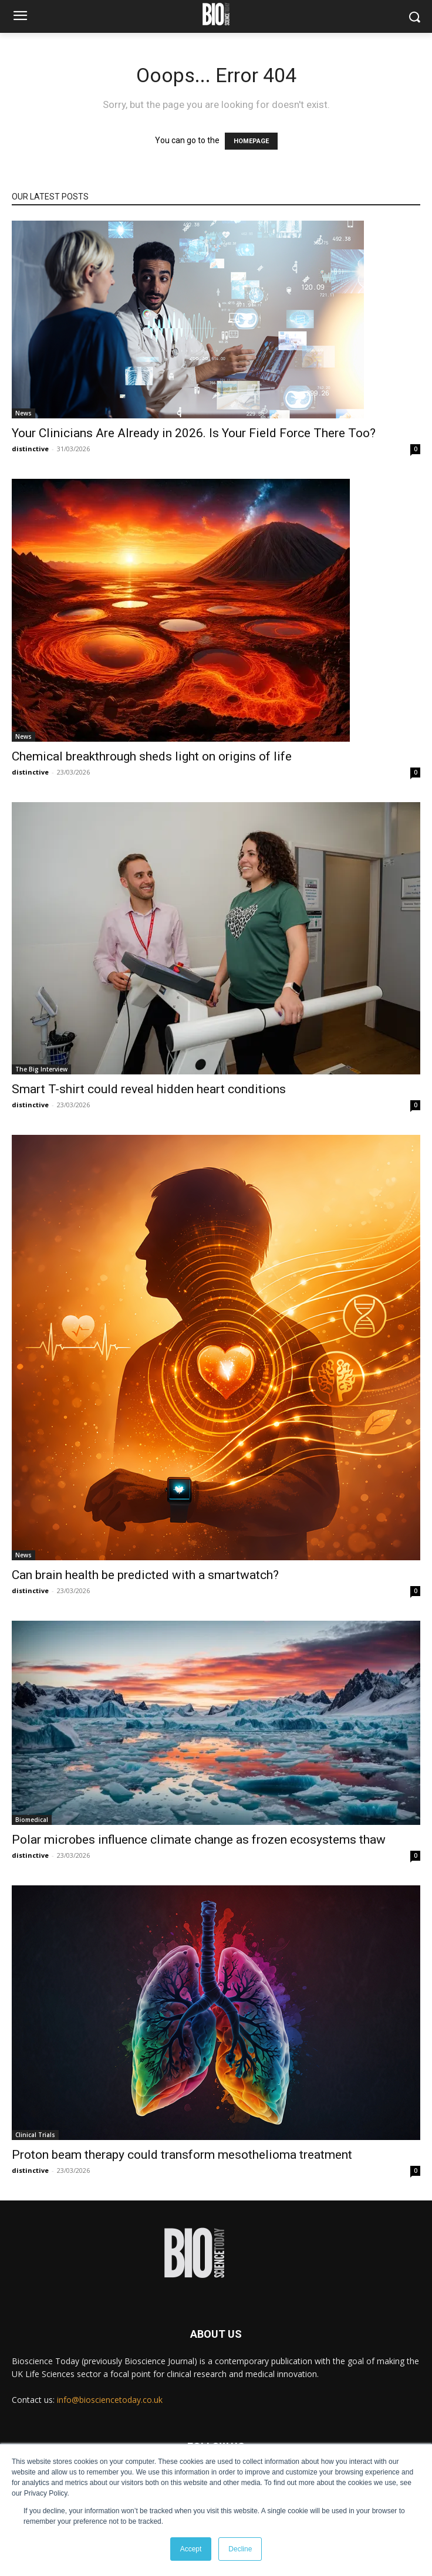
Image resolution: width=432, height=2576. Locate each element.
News (23, 413)
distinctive (30, 448)
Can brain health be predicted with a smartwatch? (145, 1575)
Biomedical (31, 1820)
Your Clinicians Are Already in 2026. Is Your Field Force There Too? (194, 433)
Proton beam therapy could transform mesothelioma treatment (182, 2155)
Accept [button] (191, 2549)
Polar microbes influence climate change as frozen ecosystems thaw (199, 1840)
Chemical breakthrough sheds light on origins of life (152, 756)
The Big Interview (41, 1069)
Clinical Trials (35, 2135)
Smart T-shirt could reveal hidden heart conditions (149, 1089)
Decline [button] (240, 2549)
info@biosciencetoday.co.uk (110, 2399)
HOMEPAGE (251, 141)
